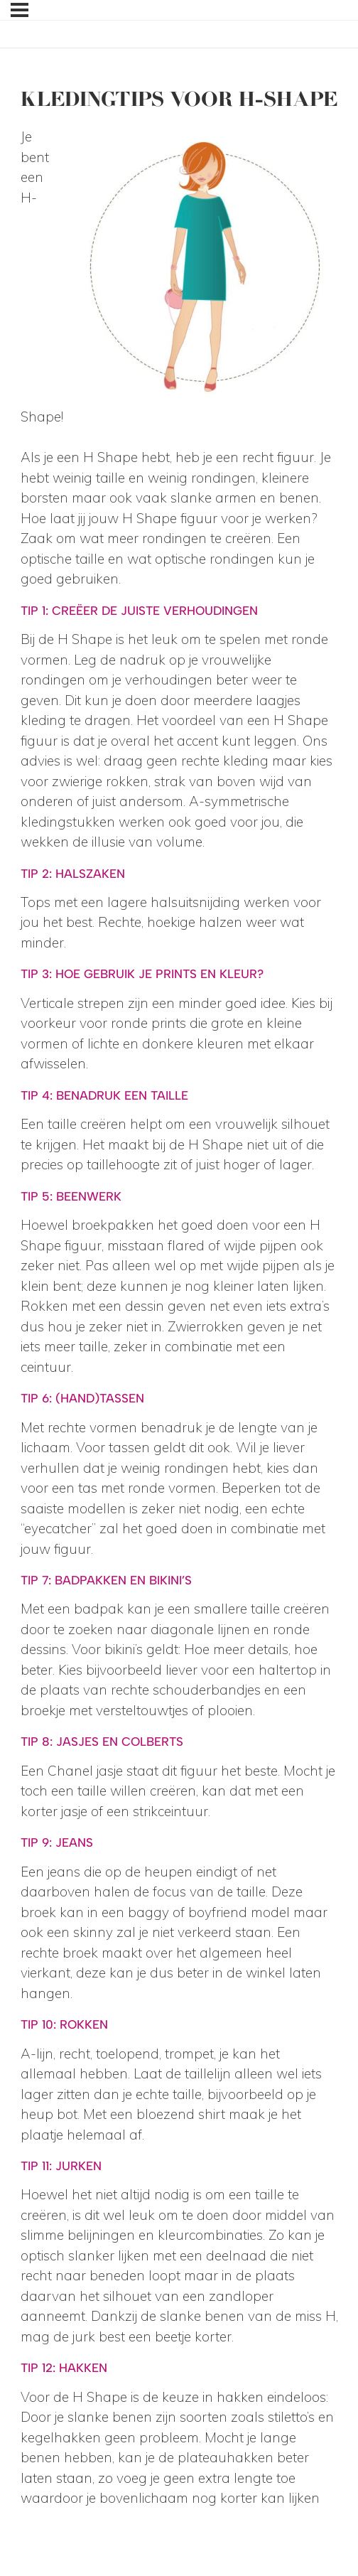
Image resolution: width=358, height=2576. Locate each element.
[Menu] (19, 10)
